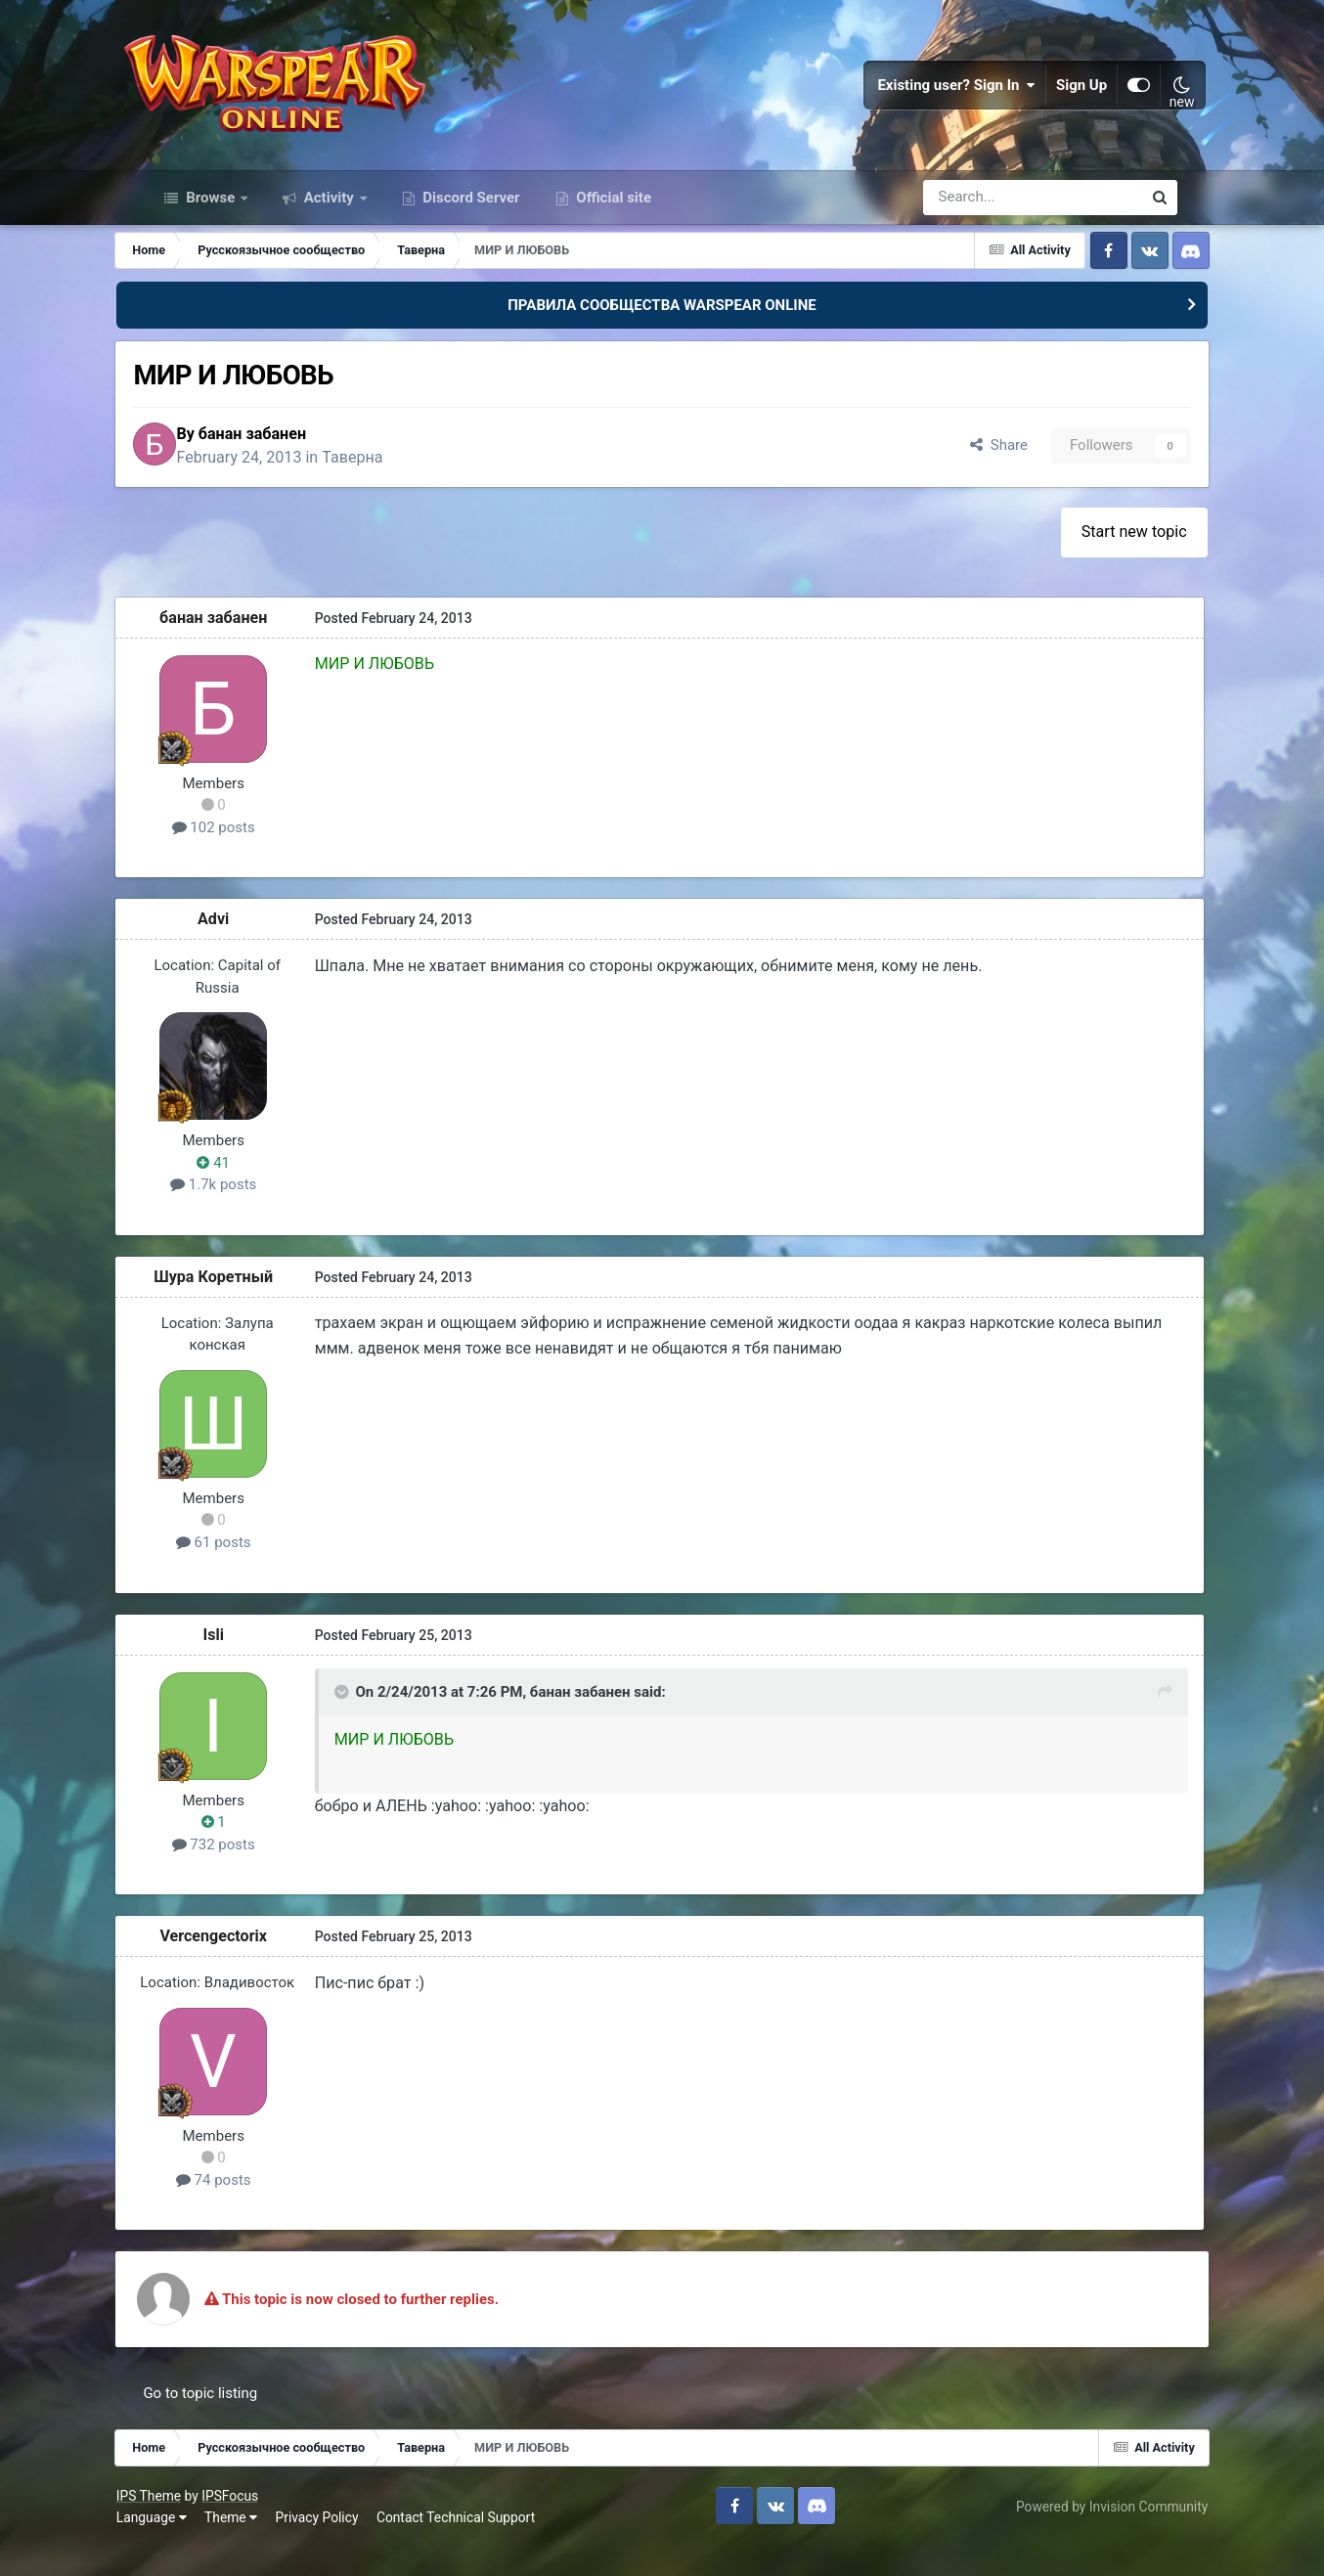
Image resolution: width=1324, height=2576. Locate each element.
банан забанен (297, 461)
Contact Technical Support (487, 2546)
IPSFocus (261, 2525)
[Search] (980, 223)
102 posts (245, 857)
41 (246, 1192)
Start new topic (1104, 561)
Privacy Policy (347, 2546)
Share (964, 473)
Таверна (397, 484)
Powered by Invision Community (1080, 2536)
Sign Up (1052, 98)
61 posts (246, 1571)
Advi (245, 948)
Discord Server (469, 223)
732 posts (245, 1874)
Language (182, 2546)
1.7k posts (245, 1213)
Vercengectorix (246, 1965)
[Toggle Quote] (371, 1722)
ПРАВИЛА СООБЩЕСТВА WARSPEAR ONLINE (662, 330)
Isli (246, 1664)
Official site (612, 223)
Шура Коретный (245, 1306)
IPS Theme (179, 2525)
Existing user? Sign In (928, 97)
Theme (262, 2546)
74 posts (246, 2209)
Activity (329, 223)
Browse (210, 223)
